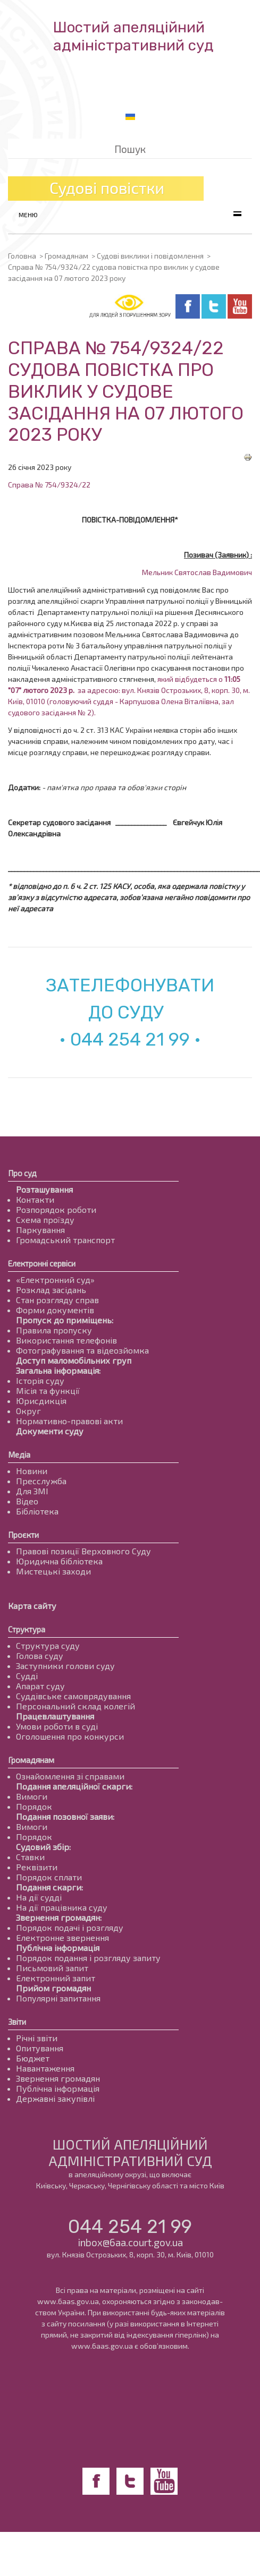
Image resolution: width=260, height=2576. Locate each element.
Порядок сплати (49, 1877)
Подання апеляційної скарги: (74, 1786)
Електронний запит (55, 1978)
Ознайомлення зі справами (70, 1776)
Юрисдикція (41, 1401)
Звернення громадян (58, 2078)
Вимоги (31, 1796)
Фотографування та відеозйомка (82, 1350)
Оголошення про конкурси (70, 1736)
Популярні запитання (58, 1998)
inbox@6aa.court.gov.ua (130, 2242)
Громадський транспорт (65, 1240)
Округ (28, 1411)
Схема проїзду (45, 1219)
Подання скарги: (49, 1887)
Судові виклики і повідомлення (150, 255)
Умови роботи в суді (57, 1726)
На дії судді (39, 1897)
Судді (27, 1676)
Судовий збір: (43, 1847)
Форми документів (55, 1310)
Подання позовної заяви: (65, 1816)
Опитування (39, 2048)
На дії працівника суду (61, 1907)
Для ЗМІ (32, 1491)
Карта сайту (32, 1606)
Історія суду (40, 1380)
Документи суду (49, 1431)
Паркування (40, 1230)
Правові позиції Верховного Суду (83, 1551)
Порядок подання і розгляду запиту (88, 1958)
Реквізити (36, 1867)
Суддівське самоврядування (73, 1696)
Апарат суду (40, 1686)
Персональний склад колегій (75, 1706)
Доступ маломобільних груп (73, 1360)
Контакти (35, 1199)
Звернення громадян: (59, 1917)
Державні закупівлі (55, 2098)
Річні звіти (36, 2038)
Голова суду (39, 1655)
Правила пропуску (54, 1330)
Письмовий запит (52, 1968)
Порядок (34, 1806)
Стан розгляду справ (57, 1300)
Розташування (44, 1189)
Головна (22, 255)
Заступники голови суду (65, 1666)
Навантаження (45, 2068)
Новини (31, 1471)
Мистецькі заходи (53, 1571)
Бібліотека (37, 1511)
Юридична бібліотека (59, 1561)
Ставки (30, 1857)
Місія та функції (48, 1390)
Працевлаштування (55, 1716)
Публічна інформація (57, 1947)
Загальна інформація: (58, 1370)
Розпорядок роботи (56, 1209)
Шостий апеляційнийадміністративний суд (133, 36)
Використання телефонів (66, 1340)
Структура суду (48, 1645)
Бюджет (32, 2058)
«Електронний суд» (55, 1279)
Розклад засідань (51, 1290)
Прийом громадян (53, 1988)
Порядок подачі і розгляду (69, 1927)
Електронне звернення (62, 1937)
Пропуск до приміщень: (64, 1320)
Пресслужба (41, 1481)
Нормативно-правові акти (69, 1421)
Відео (27, 1501)
